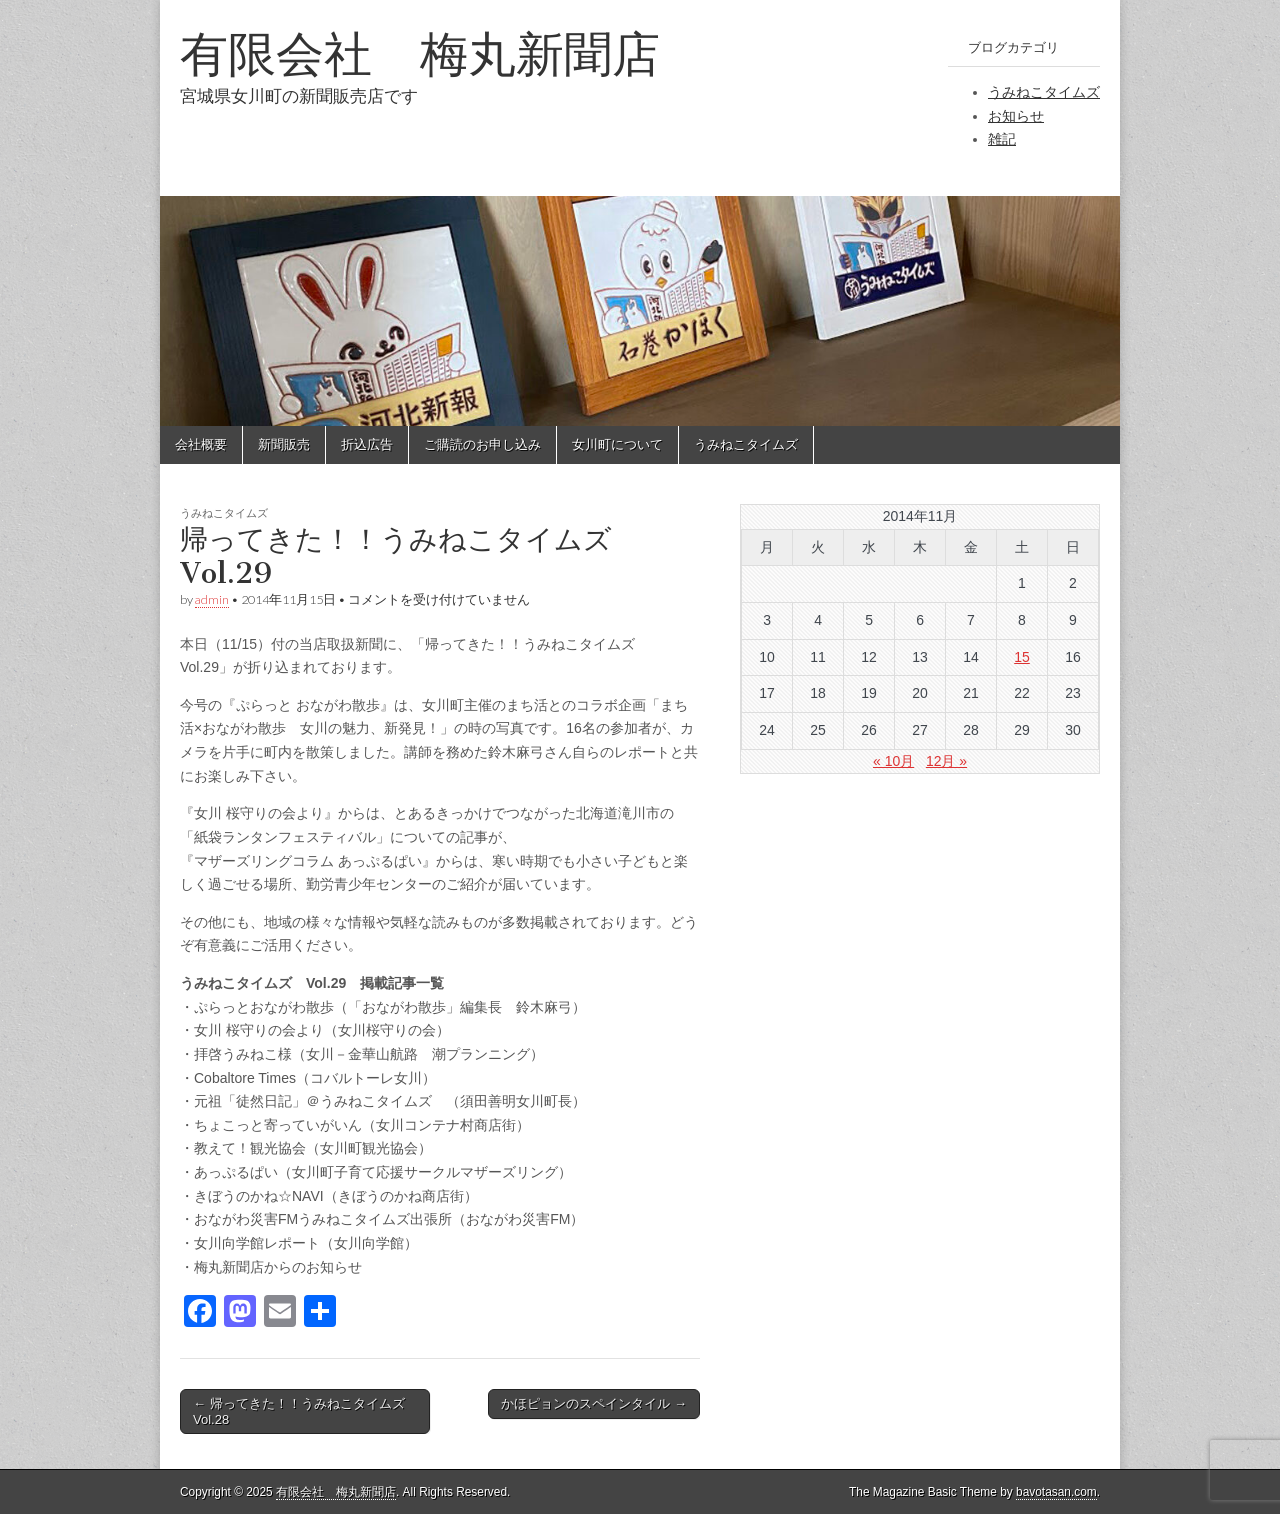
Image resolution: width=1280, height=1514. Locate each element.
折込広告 (367, 444)
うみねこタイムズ (1044, 92)
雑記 (1002, 139)
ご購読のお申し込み (482, 444)
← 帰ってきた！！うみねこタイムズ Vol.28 (299, 1411)
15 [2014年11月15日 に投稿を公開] (1022, 657)
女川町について (617, 444)
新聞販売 (284, 444)
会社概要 (201, 444)
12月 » (946, 761)
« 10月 (893, 761)
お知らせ (1016, 116)
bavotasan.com (1056, 1492)
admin (212, 599)
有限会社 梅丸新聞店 (420, 53)
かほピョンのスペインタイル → (594, 1403)
